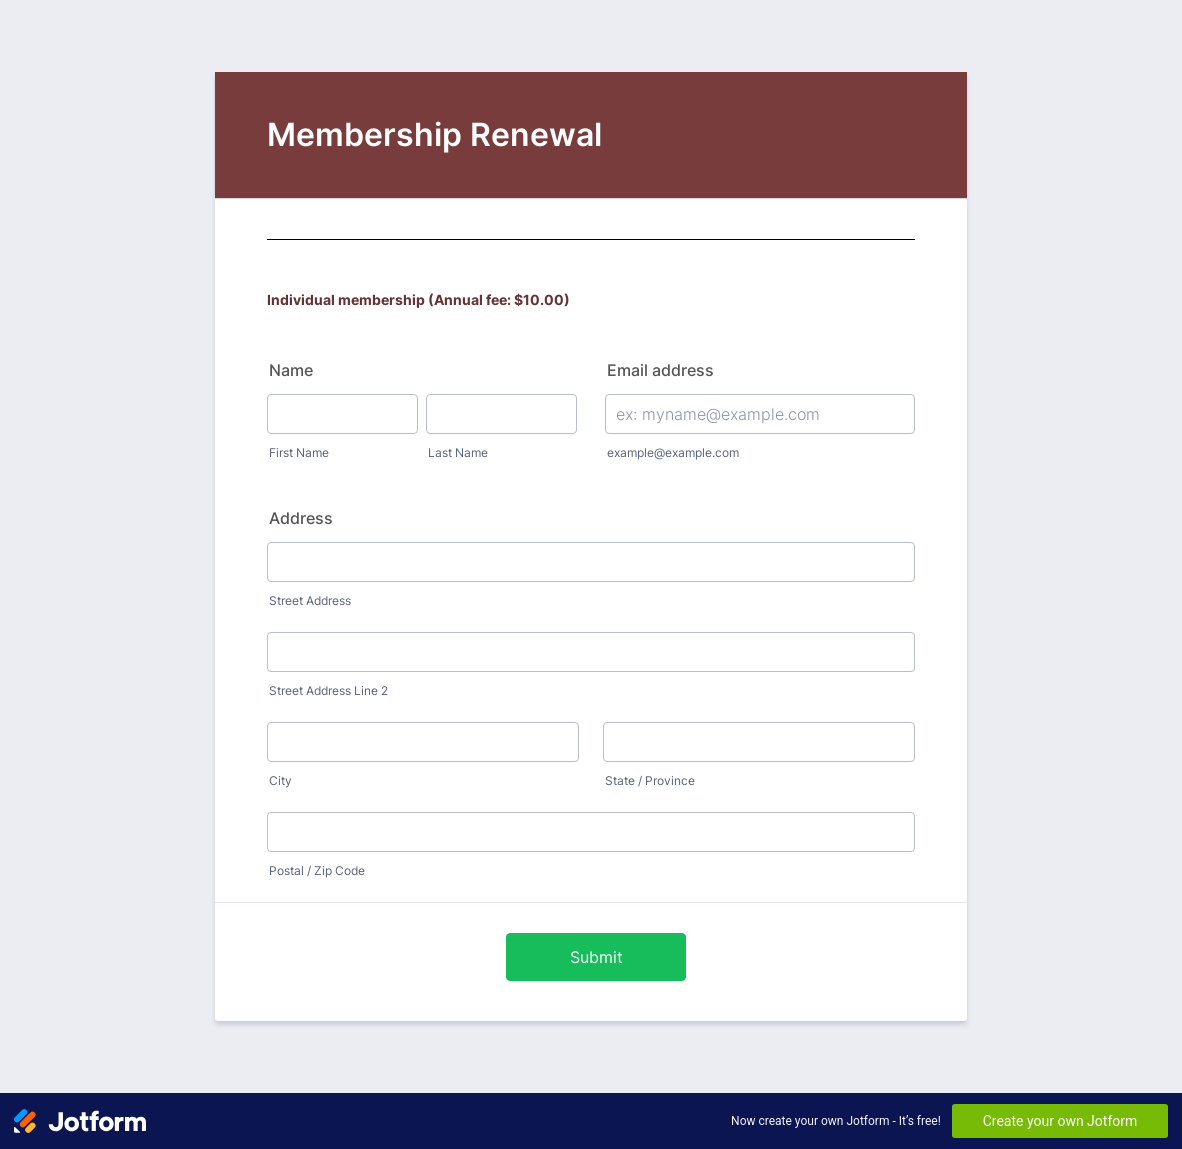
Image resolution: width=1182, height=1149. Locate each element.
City (280, 780)
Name (291, 370)
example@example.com (673, 452)
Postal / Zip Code (317, 870)
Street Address (310, 600)
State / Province (650, 780)
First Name (299, 452)
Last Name (458, 452)
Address (301, 518)
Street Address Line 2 (328, 690)
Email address (660, 370)
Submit (596, 957)
